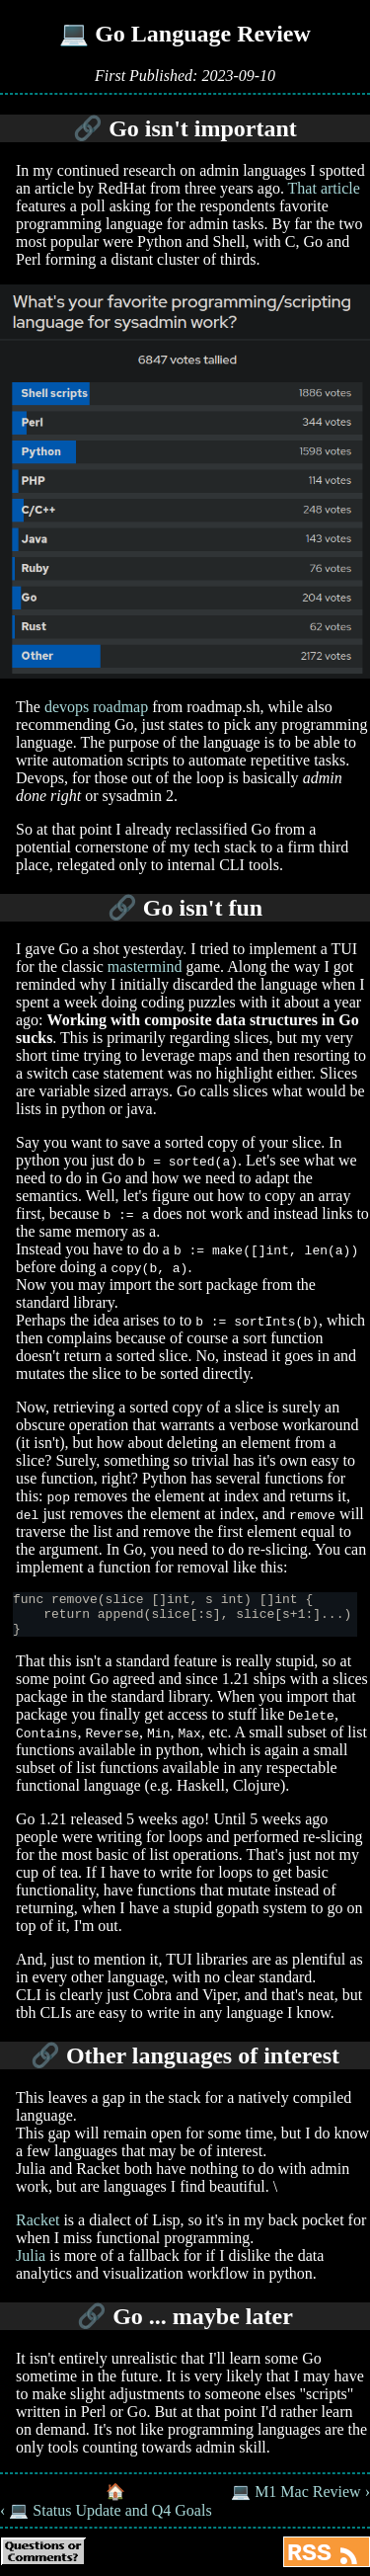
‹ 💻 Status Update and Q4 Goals (106, 2519)
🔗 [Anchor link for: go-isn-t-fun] (122, 908)
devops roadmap (96, 706)
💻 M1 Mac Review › (300, 2500)
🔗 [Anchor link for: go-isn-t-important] (88, 128)
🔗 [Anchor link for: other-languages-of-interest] (45, 2064)
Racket (37, 2228)
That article (324, 188)
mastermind (145, 966)
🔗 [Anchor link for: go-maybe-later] (92, 2325)
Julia (30, 2264)
